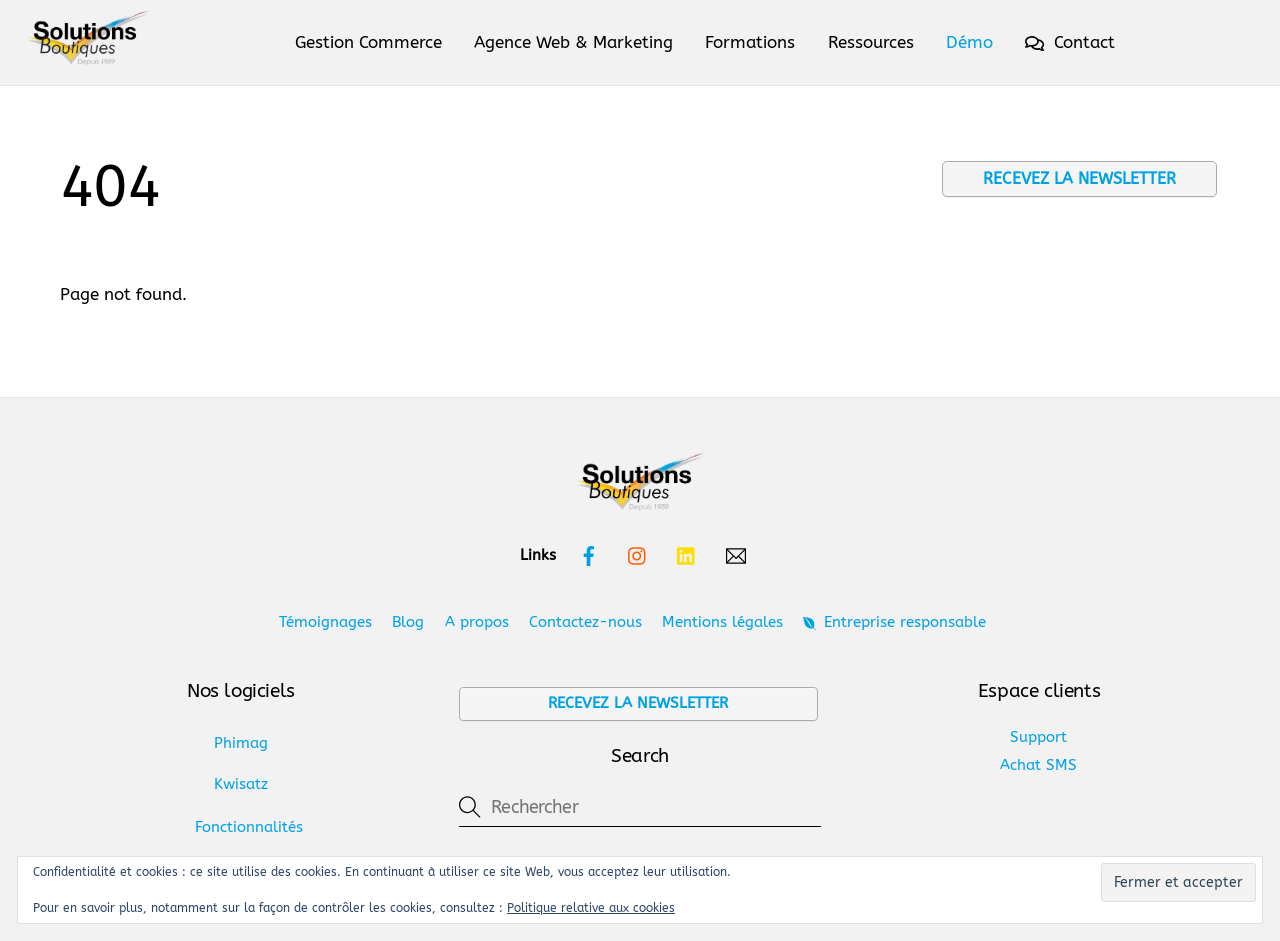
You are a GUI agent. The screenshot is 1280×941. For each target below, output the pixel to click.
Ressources (871, 42)
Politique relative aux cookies (591, 908)
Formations (750, 42)
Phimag (241, 743)
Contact (1070, 42)
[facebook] (589, 555)
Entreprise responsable (894, 622)
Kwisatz (241, 784)
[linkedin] (687, 555)
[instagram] (638, 555)
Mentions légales (722, 622)
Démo (969, 42)
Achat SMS (1038, 765)
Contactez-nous (585, 622)
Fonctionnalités (249, 827)
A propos (477, 622)
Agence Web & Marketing (573, 42)
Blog (408, 622)
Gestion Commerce (368, 42)
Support (1038, 737)
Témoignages (325, 622)
